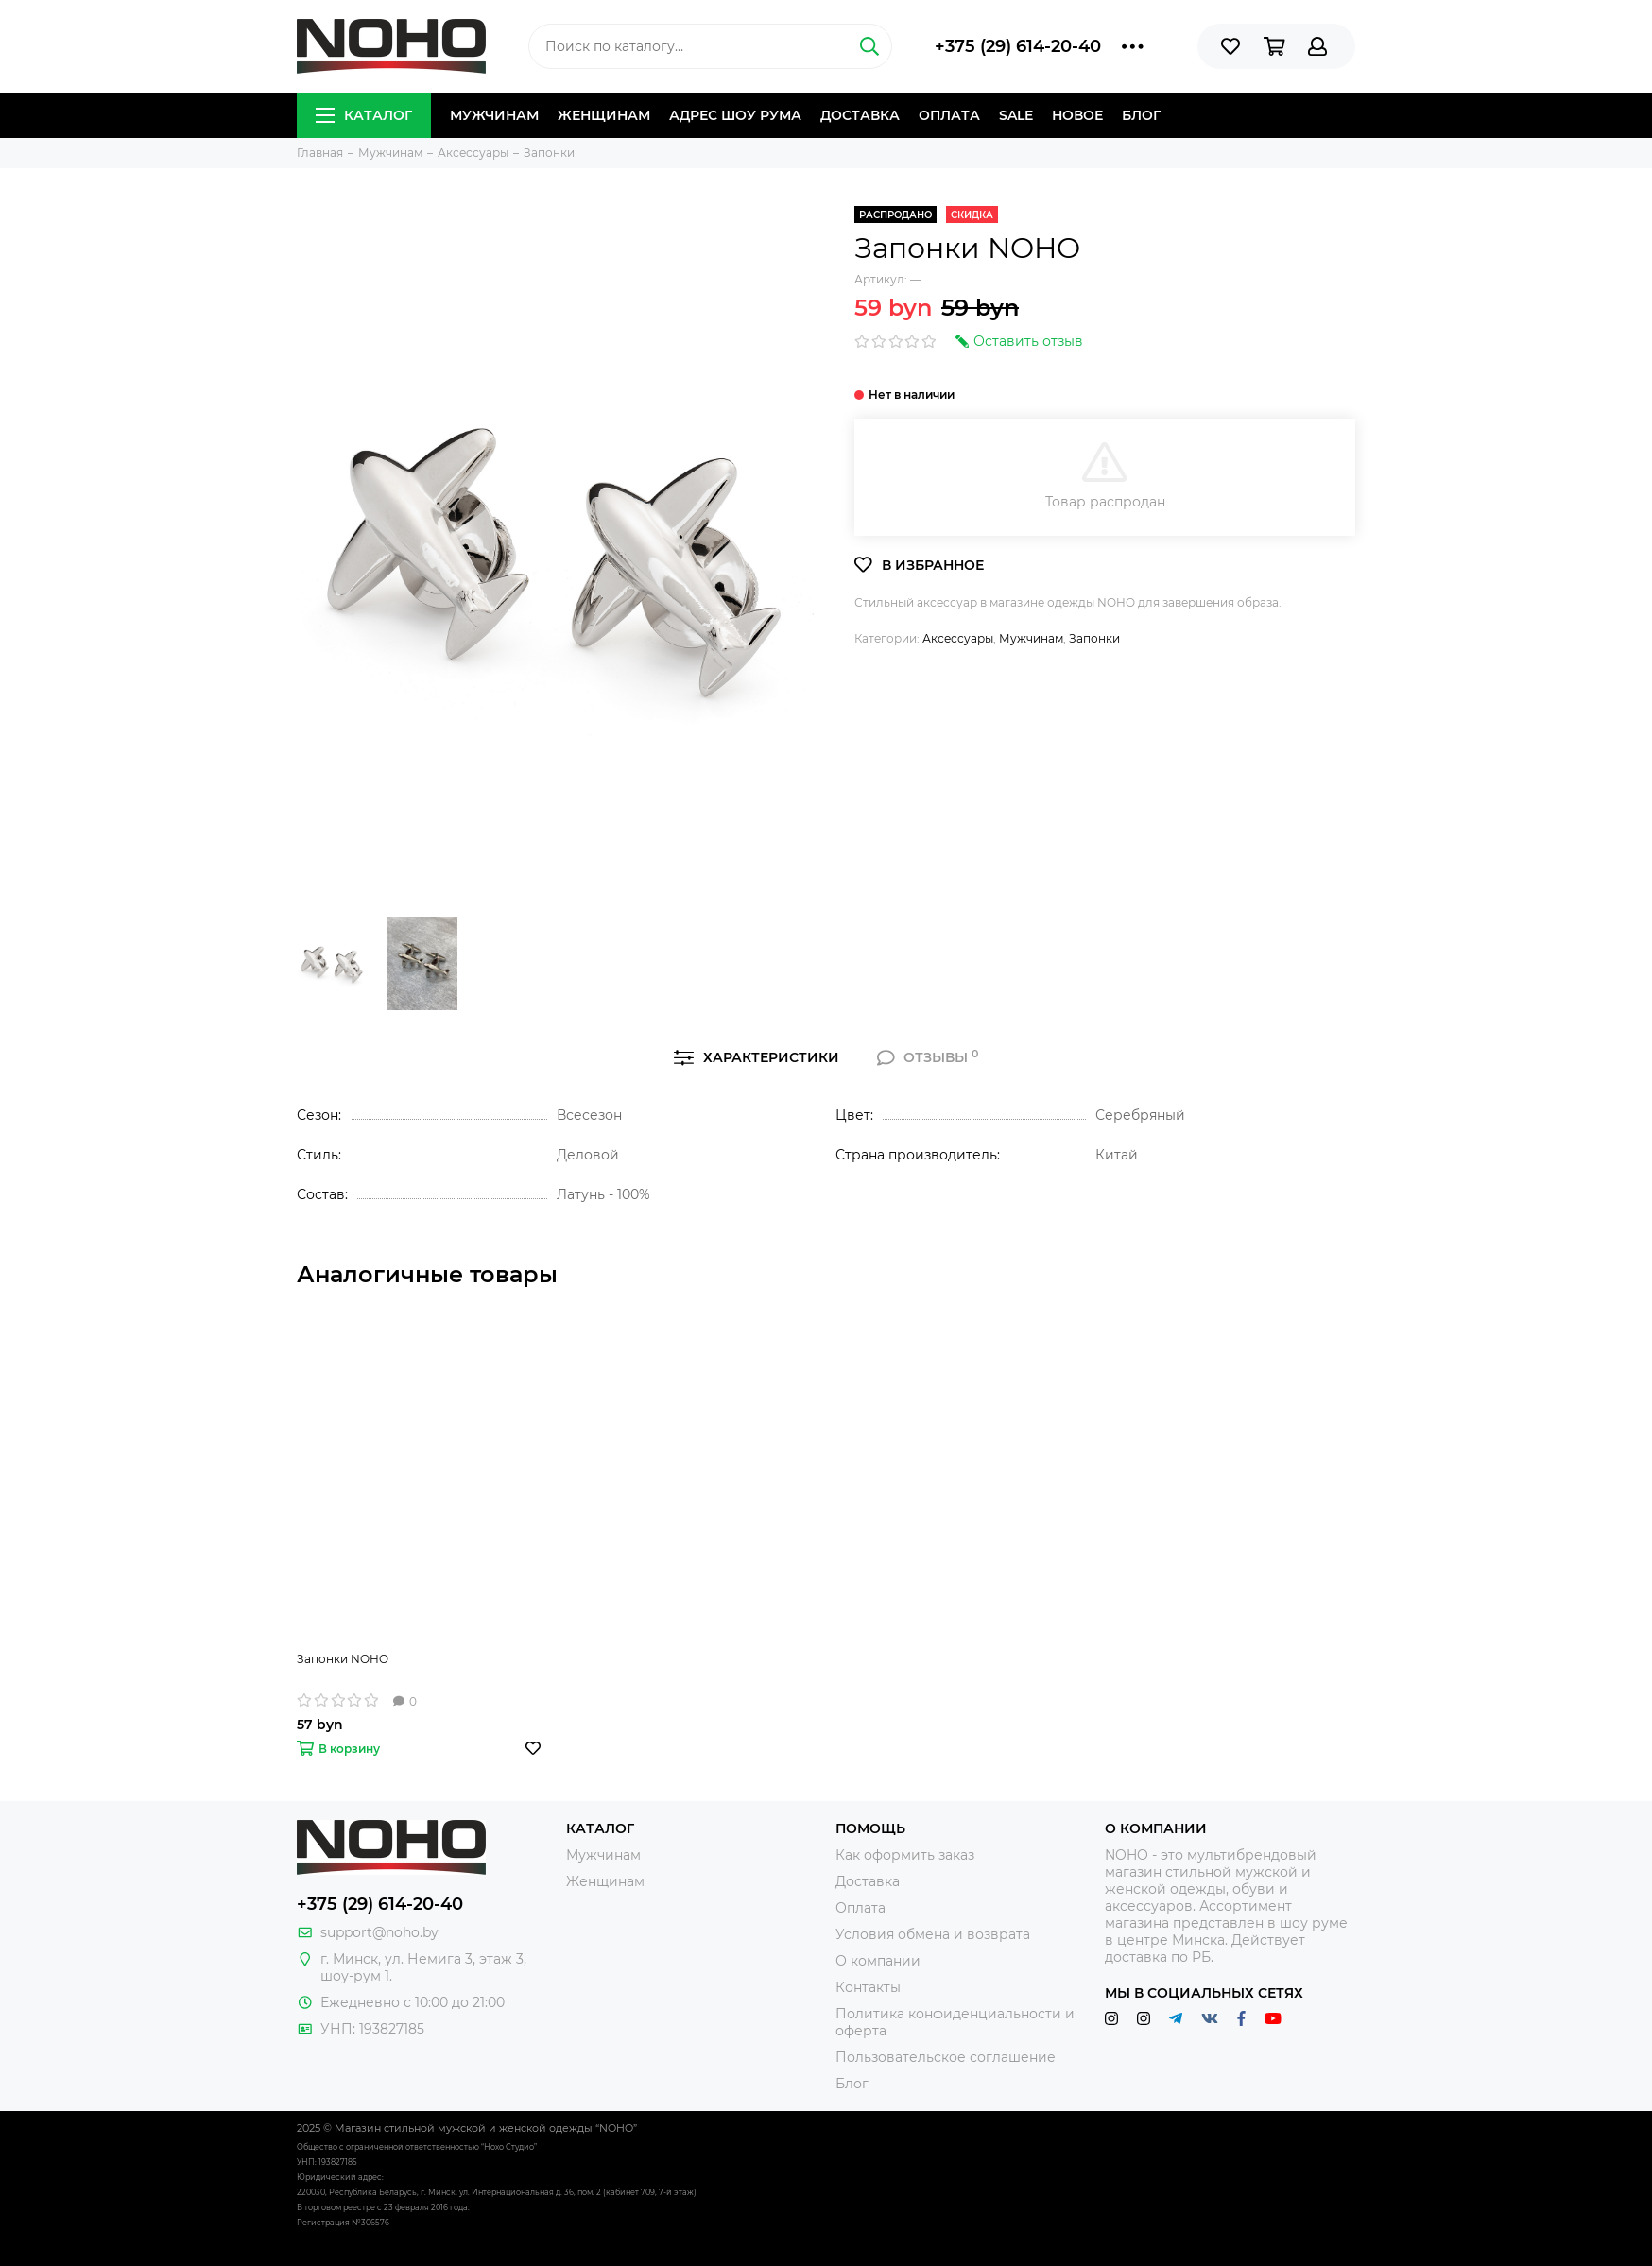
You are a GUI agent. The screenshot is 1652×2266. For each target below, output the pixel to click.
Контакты (868, 1987)
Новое (1077, 115)
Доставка (860, 115)
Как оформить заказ (904, 1854)
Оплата (949, 115)
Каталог (364, 115)
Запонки (1094, 638)
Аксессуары (957, 638)
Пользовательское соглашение (945, 2057)
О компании (878, 1960)
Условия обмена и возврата (932, 1934)
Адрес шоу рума (735, 115)
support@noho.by (379, 1932)
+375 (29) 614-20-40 (1018, 46)
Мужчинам (494, 115)
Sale (1016, 115)
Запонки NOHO (342, 1659)
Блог (1141, 115)
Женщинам (604, 115)
